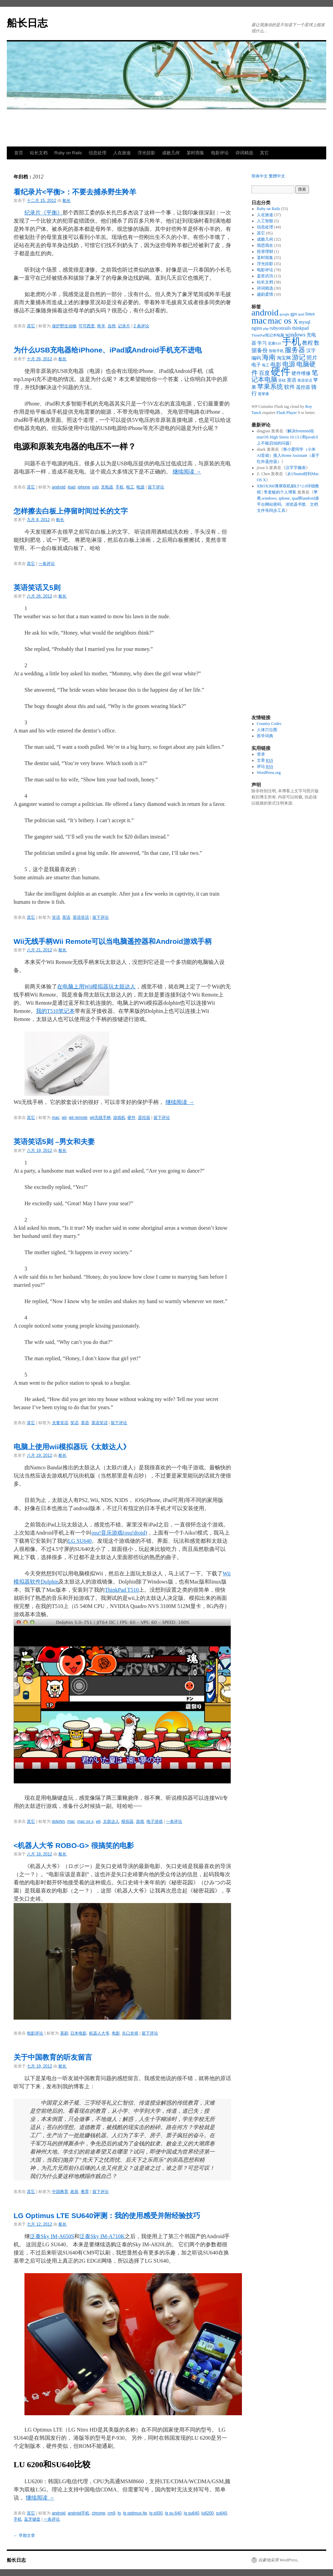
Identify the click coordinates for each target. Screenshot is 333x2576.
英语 (66, 917)
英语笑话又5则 (37, 587)
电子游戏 (154, 1821)
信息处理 (97, 152)
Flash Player (287, 412)
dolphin (58, 1821)
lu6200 (207, 2513)
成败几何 (171, 152)
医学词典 (265, 735)
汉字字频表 (295, 467)
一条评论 (46, 563)
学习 (262, 343)
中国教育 (60, 2191)
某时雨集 (195, 152)
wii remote (78, 1117)
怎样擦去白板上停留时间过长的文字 (71, 511)
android (59, 487)
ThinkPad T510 (122, 1590)
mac (56, 1117)
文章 (265, 760)
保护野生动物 (64, 326)
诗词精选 (244, 152)
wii (64, 1117)
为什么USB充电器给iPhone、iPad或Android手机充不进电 (108, 350)
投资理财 (265, 251)
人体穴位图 (267, 729)
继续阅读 (187, 471)
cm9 (112, 2513)
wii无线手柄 (100, 1117)
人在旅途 (122, 152)
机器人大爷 (99, 2033)
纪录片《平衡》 (43, 212)
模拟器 (127, 1821)
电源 (140, 487)
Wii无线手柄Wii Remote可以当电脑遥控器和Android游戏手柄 (113, 941)
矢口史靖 (130, 2033)
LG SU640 (80, 1541)
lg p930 (155, 2513)
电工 (130, 487)
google (285, 314)
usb (95, 487)
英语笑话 (81, 917)
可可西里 (86, 326)
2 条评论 (141, 326)
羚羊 (101, 326)
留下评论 (156, 487)
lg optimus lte (135, 2513)
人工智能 (265, 221)
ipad (71, 487)
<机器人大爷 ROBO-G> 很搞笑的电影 (74, 1845)
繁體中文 (277, 176)
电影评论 (220, 152)
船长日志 (27, 23)
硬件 (131, 1117)
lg (119, 2513)
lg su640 (191, 2513)
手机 (120, 487)
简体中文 (259, 176)
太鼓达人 (111, 1821)
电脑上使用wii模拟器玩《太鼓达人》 (72, 1447)
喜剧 (64, 2033)
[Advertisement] (166, 128)
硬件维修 (301, 373)
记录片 (124, 326)
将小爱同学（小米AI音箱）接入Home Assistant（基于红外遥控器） (288, 455)
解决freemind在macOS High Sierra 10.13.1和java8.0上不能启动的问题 (287, 437)
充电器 (107, 487)
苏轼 (282, 380)
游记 (298, 357)
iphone (84, 487)
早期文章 (24, 2535)
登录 (261, 754)
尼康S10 (274, 343)
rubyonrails (280, 328)
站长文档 (39, 152)
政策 (74, 2191)
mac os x (85, 1821)
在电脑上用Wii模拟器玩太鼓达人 (96, 986)
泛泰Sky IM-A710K (102, 2236)
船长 (67, 200)
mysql (304, 322)
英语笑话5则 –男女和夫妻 (54, 1141)
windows (295, 334)
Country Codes (269, 723)
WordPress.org (269, 772)
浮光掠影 (146, 152)
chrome (98, 2513)
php (266, 328)
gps (294, 313)
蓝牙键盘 (32, 2519)
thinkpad (300, 328)
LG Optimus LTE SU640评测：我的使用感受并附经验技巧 (107, 2215)
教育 (85, 2191)
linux (310, 313)
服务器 (295, 349)
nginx (256, 328)
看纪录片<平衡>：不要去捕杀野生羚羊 (75, 192)
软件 (289, 387)
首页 (18, 152)
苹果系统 (270, 386)
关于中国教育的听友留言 (53, 2057)
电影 (116, 2033)
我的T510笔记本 (55, 1011)
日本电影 (78, 2033)
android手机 (78, 2513)
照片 (311, 358)
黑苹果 (263, 394)
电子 (256, 364)
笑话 (56, 917)
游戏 (140, 1821)
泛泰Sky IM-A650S (52, 2236)
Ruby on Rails (68, 152)
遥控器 (144, 1117)
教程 (307, 343)
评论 (265, 766)
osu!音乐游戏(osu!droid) (119, 1533)
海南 (269, 357)
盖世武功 (265, 276)
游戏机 (119, 1117)
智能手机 (276, 351)
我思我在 (265, 245)
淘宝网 (284, 358)
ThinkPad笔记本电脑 (267, 335)
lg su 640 (173, 2513)
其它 (264, 152)
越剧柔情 (265, 294)
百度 (264, 373)
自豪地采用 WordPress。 (279, 2560)
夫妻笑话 (60, 1422)
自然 (112, 326)
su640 (221, 2513)
